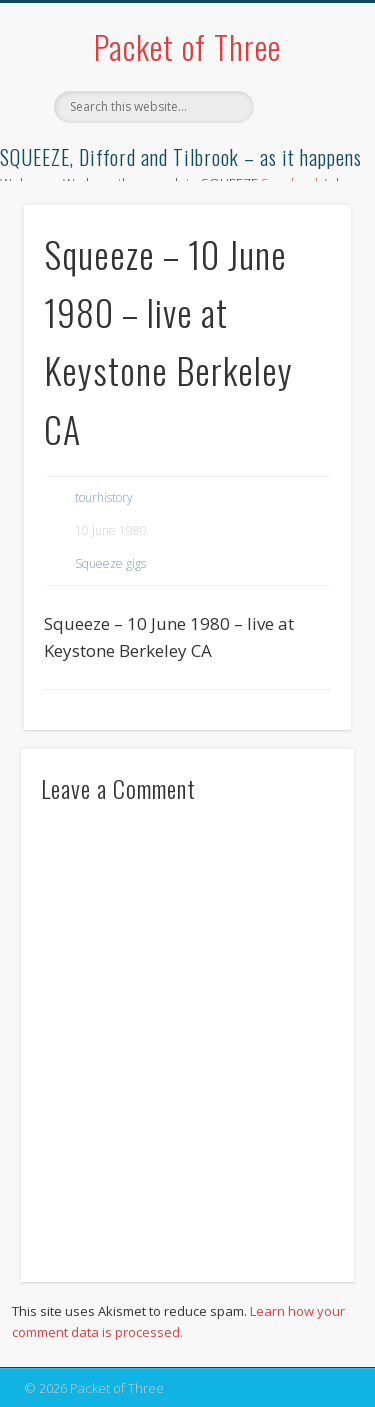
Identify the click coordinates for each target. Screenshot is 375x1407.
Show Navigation (303, 179)
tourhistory (104, 497)
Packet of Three (187, 46)
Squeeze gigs (110, 563)
